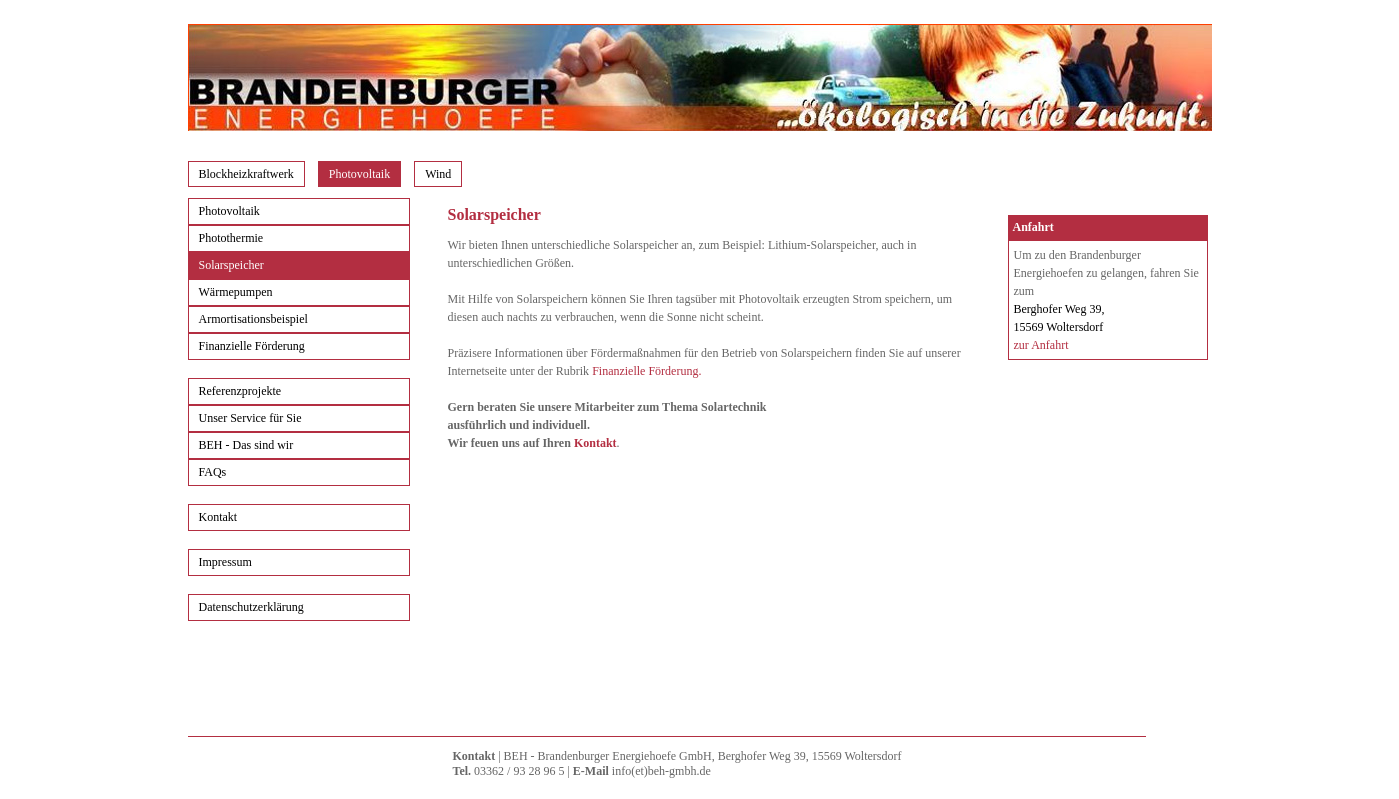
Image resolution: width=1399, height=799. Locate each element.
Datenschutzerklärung (251, 607)
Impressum (225, 562)
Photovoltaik (359, 174)
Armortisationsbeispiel (253, 319)
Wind (438, 174)
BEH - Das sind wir (246, 445)
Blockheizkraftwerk (246, 174)
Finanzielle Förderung (252, 346)
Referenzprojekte (240, 391)
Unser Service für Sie (250, 418)
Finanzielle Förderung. (646, 371)
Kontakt (218, 517)
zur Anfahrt (1041, 345)
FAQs (213, 472)
